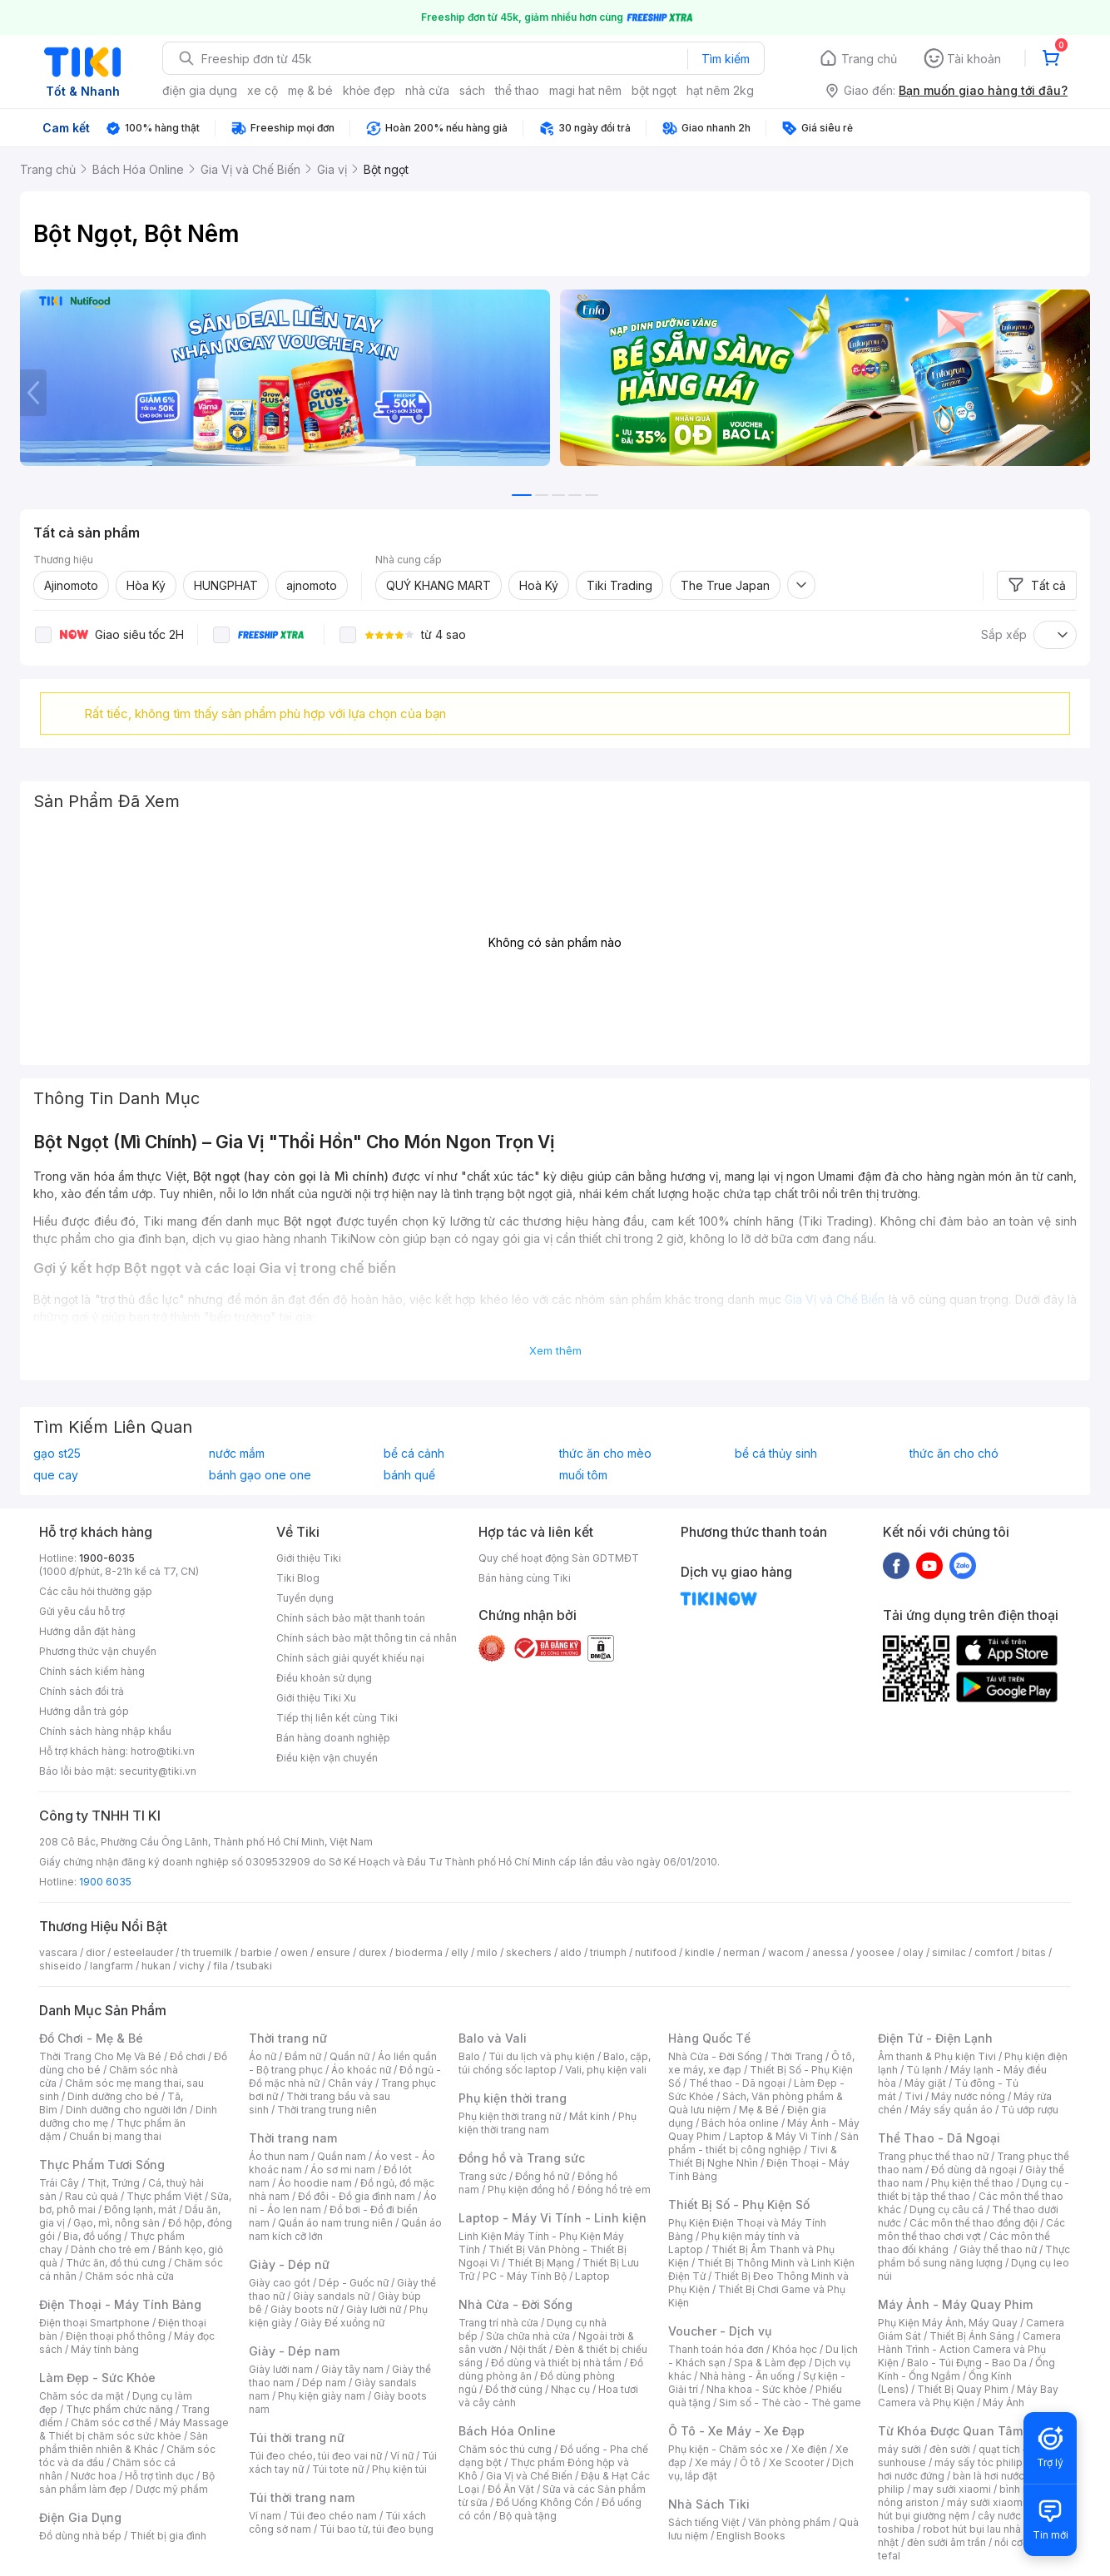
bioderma (419, 1952)
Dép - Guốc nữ (354, 2282)
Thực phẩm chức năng (119, 2409)
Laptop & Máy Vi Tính (780, 2136)
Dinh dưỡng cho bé (113, 2096)
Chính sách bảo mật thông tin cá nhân (366, 1638)
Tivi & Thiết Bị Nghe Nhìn (752, 2156)
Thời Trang (797, 2056)
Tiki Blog (298, 1578)
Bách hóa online (740, 2123)
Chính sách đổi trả (81, 1691)
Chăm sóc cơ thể (111, 2422)
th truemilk (206, 1952)
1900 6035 (105, 1881)
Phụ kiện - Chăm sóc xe (725, 2449)
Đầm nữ (303, 2056)
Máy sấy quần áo (951, 2109)
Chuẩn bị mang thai (115, 2136)
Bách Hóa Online (507, 2431)
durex (373, 1952)
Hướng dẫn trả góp (84, 1711)
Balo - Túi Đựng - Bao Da (967, 2362)
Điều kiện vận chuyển (327, 1757)
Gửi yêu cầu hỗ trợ (82, 1611)
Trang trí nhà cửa (498, 2322)
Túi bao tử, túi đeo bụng (377, 2529)
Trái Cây (59, 2183)
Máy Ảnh (1003, 2402)
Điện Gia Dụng (80, 2517)
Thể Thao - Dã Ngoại (939, 2138)
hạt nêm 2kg (720, 90)
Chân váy (350, 2083)
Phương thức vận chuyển (97, 1651)
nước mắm (237, 1453)
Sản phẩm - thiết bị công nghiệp (763, 2143)
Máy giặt (925, 2083)
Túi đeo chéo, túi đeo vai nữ (315, 2456)
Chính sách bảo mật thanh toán (350, 1618)
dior (95, 1952)
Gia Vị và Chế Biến (529, 2475)
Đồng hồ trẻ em (614, 2189)
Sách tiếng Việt (704, 2522)
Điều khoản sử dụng (324, 1678)
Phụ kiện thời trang (512, 2098)
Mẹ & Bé (759, 2109)
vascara (58, 1952)
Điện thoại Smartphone (94, 2322)
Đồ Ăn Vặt (511, 2489)
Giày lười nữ (373, 2309)
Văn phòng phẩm (789, 2522)
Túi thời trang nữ (296, 2437)
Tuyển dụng (305, 1598)
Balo (469, 2056)
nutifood (655, 1952)
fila (220, 1965)
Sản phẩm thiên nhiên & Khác (123, 2442)
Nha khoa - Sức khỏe (756, 2389)
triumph (608, 1952)
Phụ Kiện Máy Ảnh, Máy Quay (948, 2322)
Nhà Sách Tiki (709, 2504)
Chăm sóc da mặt (81, 2396)
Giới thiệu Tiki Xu (316, 1698)
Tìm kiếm (725, 59)
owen (294, 1952)
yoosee (875, 1952)
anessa (830, 1952)
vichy (192, 1965)
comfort (993, 1952)
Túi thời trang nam (301, 2497)
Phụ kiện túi (399, 2469)
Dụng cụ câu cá (946, 2209)
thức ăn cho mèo (605, 1453)
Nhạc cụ (570, 2389)
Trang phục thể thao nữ (933, 2156)
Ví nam (265, 2515)
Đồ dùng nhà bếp (80, 2535)
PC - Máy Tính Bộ (525, 2276)
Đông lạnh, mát (140, 2209)
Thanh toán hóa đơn (716, 2349)
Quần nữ (349, 2056)
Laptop (592, 2276)
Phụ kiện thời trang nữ (509, 2116)
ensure (333, 1952)
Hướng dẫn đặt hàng (87, 1631)
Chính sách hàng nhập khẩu (105, 1731)
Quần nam (341, 2156)
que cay (55, 1475)
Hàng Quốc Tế (709, 2038)
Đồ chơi (188, 2056)
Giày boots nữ (304, 2309)
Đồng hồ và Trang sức (521, 2158)
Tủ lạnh (924, 2069)
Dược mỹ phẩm (172, 2489)
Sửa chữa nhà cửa (528, 2336)
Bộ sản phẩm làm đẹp (127, 2482)
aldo (571, 1952)
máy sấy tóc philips (981, 2462)
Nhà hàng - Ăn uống (747, 2376)
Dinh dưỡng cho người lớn (126, 2109)
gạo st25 (57, 1453)
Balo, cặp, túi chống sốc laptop (554, 2063)
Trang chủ (869, 59)
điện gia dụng (199, 90)
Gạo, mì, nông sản (116, 2223)
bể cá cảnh (414, 1453)
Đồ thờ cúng (514, 2389)
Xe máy (713, 2462)
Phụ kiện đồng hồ (528, 2189)
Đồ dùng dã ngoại (974, 2169)
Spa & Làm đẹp (770, 2362)
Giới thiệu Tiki (308, 1558)
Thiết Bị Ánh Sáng (971, 2336)
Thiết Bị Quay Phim (962, 2389)
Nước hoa (93, 2475)
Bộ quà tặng (528, 2515)
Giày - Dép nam (294, 2351)
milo (487, 1952)
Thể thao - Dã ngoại (737, 2083)
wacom (786, 1952)
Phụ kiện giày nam (321, 2396)
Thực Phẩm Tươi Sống (102, 2164)
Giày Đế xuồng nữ (342, 2322)
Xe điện (809, 2449)
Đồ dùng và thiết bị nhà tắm (556, 2362)
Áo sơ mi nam (342, 2169)
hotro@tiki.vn (163, 1751)
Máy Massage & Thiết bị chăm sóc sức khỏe (134, 2429)
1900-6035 (107, 1558)
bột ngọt (654, 90)
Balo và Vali (492, 2038)
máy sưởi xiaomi (986, 2502)
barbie (256, 1952)
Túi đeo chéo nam (333, 2515)
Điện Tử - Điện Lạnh (935, 2038)
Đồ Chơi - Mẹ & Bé (91, 2038)
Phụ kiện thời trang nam (547, 2123)
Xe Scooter (796, 2462)
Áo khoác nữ (361, 2069)
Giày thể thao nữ (998, 2249)
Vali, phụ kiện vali (606, 2069)
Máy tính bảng (105, 2349)
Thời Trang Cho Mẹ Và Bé (100, 2056)
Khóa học (794, 2349)
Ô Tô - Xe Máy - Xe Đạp (736, 2431)
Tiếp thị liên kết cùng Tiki (337, 1718)
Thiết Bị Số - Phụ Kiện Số (739, 2204)
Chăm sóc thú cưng (505, 2449)
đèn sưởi (949, 2449)
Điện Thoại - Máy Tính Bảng (120, 2304)
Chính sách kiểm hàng (92, 1671)
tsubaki (254, 1965)
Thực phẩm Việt (164, 2196)
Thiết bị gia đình (168, 2535)
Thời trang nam (293, 2138)
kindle (700, 1952)
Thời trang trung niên (327, 2109)
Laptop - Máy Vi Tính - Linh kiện (552, 2218)
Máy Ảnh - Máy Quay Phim (955, 2304)
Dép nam (324, 2382)
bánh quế (409, 1475)
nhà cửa (427, 90)
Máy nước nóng (968, 2096)
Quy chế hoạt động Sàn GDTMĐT (558, 1558)
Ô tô (750, 2462)
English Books (750, 2535)
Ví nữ (402, 2456)
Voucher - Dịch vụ (719, 2331)
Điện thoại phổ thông (116, 2336)
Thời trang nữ (288, 2038)
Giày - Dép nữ (289, 2264)
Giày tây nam (352, 2369)
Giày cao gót (279, 2282)
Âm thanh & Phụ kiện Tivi (937, 2056)
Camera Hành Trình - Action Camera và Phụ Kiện (969, 2349)
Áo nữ (262, 2056)
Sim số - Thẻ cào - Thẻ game (790, 2402)
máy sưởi (899, 2449)
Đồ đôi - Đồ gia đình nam (356, 2196)
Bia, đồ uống (92, 2236)
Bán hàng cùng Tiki (524, 1578)
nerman (741, 1952)
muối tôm (583, 1475)
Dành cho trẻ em (110, 2249)
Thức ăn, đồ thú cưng (116, 2262)
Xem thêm (555, 1350)
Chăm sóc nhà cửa (129, 2276)
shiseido (60, 1965)
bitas (1034, 1952)
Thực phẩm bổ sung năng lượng (974, 2256)
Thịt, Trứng (113, 2183)
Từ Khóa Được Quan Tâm (950, 2431)
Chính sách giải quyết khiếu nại (350, 1658)
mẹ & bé (310, 90)
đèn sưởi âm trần (946, 2542)
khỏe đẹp (369, 90)
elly (459, 1952)
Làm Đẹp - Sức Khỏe (97, 2377)
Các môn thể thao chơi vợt (971, 2229)
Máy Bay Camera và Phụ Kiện (968, 2396)
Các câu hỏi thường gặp (95, 1591)
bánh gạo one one (260, 1475)
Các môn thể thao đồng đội (973, 2223)
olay (913, 1952)
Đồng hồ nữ (542, 2176)
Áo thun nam (279, 2156)
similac (949, 1952)
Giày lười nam (281, 2369)
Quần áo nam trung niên (335, 2223)
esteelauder (143, 1952)
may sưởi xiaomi (952, 2489)
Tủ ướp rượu (1029, 2109)
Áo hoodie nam (315, 2183)
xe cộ (262, 90)
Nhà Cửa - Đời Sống (515, 2304)
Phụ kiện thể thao (972, 2183)
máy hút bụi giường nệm (966, 2509)
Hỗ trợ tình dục (159, 2475)
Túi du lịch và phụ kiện (541, 2056)
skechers (529, 1952)
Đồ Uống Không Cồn (544, 2502)
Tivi (913, 2096)
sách (472, 90)
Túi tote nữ (338, 2469)
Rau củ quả (91, 2196)
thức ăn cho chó (954, 1453)
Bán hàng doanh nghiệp (333, 1737)
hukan (156, 1965)
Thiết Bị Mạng (541, 2262)
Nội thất (528, 2349)
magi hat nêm (585, 90)
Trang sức (482, 2176)
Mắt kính (589, 2116)
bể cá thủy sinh (776, 1453)
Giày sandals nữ (331, 2296)
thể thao (517, 90)
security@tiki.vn (157, 1771)
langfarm (111, 1965)
